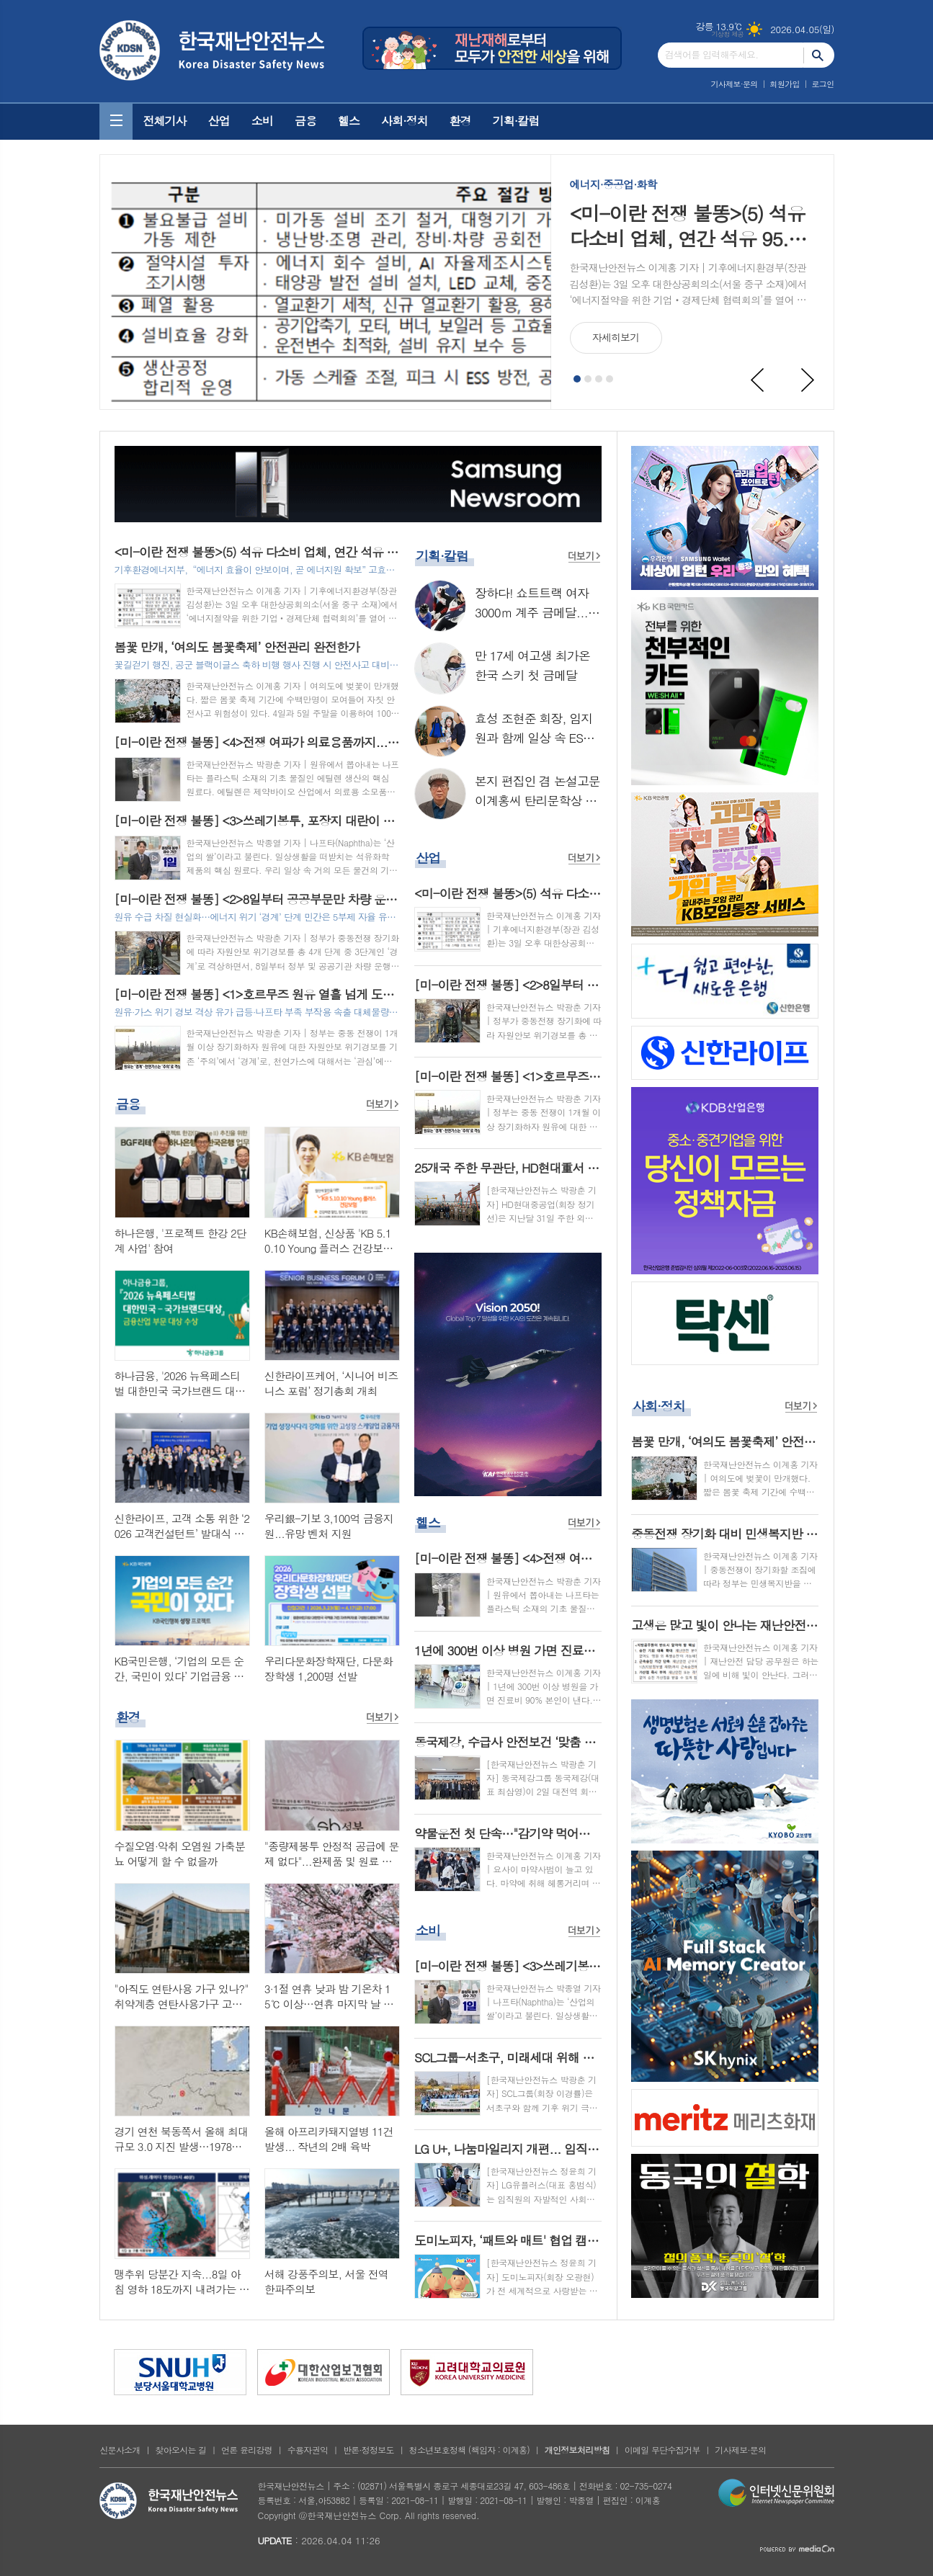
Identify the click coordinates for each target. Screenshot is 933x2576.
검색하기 (818, 55)
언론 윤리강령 (246, 2449)
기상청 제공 (728, 34)
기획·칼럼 (516, 120)
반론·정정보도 (368, 2449)
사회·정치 (404, 120)
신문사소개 (119, 2449)
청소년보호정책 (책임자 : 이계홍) (469, 2449)
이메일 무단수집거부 (662, 2449)
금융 (305, 120)
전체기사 (165, 120)
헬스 (349, 120)
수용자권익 (307, 2449)
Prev (758, 380)
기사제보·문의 (734, 84)
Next (808, 380)
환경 (460, 120)
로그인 (822, 84)
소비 (262, 120)
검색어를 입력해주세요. (712, 54)
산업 (219, 120)
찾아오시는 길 (180, 2449)
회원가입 (784, 84)
